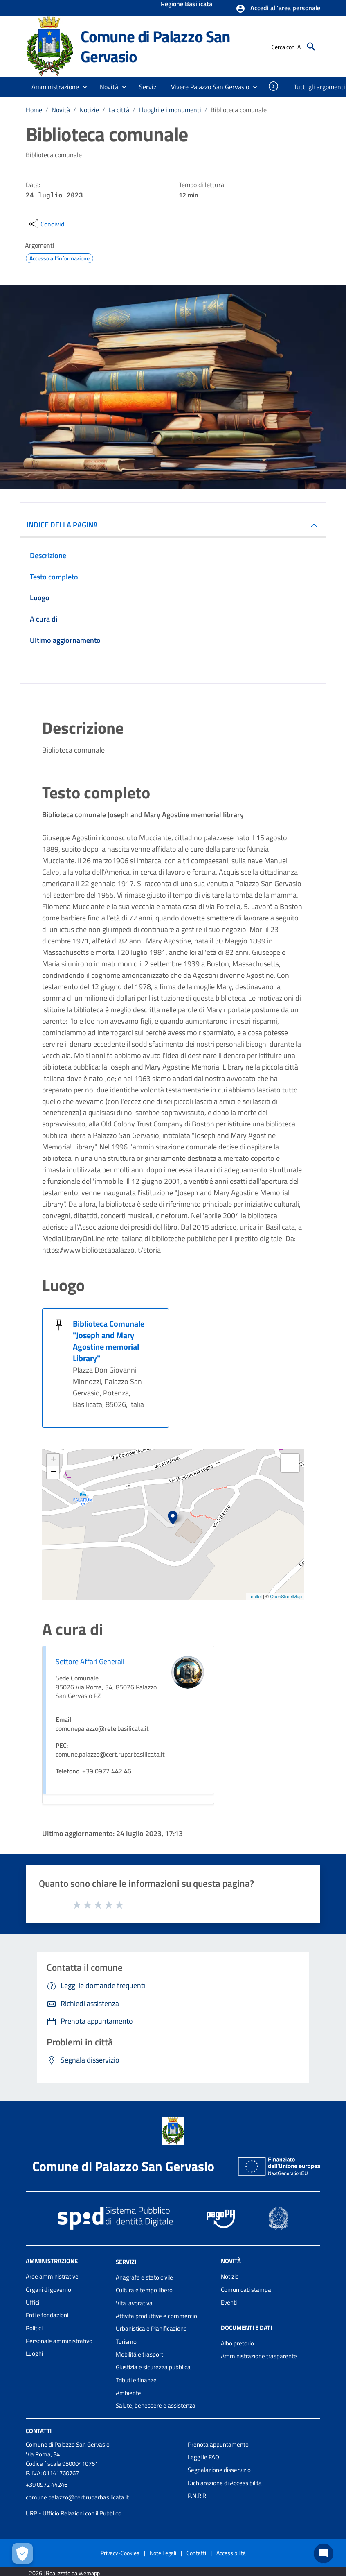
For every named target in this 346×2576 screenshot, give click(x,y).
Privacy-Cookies (120, 2553)
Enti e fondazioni (47, 2315)
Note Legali (163, 2553)
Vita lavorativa (134, 2303)
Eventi (229, 2302)
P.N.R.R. (197, 2495)
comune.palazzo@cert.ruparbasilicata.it (77, 2497)
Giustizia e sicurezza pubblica (153, 2367)
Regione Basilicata (186, 4)
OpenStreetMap (286, 1596)
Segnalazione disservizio (219, 2469)
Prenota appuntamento (218, 2444)
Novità (61, 110)
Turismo (126, 2341)
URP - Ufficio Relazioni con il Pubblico (73, 2513)
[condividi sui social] (46, 224)
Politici (34, 2328)
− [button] (53, 1472)
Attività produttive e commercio (156, 2315)
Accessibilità (231, 2553)
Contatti (39, 2430)
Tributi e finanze (136, 2380)
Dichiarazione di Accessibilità (225, 2483)
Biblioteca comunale (239, 110)
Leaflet (255, 1596)
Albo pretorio (237, 2343)
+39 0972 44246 (46, 2484)
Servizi (126, 2261)
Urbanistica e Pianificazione (151, 2328)
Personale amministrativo (59, 2340)
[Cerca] (311, 47)
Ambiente (128, 2392)
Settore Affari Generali (90, 1661)
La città (118, 110)
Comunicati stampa (246, 2289)
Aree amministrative (52, 2276)
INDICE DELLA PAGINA (62, 524)
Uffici (32, 2302)
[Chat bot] (323, 2553)
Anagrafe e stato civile (144, 2277)
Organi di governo (48, 2289)
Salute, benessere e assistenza (155, 2405)
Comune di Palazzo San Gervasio (155, 46)
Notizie (89, 110)
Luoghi (34, 2353)
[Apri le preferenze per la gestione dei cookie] (22, 2553)
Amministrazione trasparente (259, 2356)
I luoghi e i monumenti (170, 110)
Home (34, 110)
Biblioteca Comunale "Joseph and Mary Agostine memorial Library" (108, 1340)
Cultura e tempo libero (144, 2290)
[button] (278, 9)
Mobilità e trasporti (140, 2354)
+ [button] (53, 1460)
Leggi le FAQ (203, 2457)
